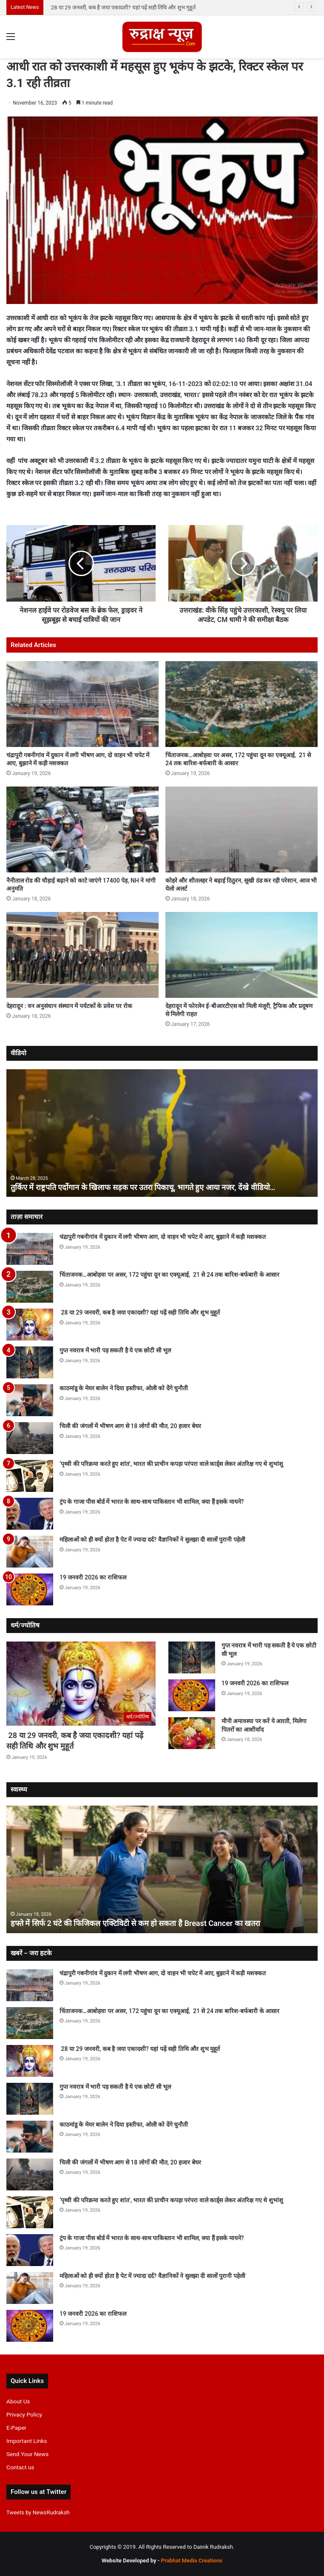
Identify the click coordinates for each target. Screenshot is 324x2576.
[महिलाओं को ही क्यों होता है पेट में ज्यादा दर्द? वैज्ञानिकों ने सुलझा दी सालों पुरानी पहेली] (29, 1552)
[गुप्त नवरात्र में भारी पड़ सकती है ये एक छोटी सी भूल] (29, 1362)
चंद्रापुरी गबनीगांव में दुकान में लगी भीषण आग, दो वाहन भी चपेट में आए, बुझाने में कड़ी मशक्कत (163, 1236)
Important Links (26, 2440)
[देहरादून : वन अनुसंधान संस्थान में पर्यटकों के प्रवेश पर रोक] (82, 955)
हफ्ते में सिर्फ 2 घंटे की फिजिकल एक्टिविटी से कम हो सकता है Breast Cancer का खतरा (135, 1923)
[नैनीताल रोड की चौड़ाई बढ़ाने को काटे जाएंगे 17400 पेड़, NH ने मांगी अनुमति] (82, 829)
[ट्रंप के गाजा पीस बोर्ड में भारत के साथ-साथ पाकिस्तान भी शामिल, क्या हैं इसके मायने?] (29, 1514)
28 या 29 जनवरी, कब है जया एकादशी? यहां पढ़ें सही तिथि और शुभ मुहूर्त (140, 1312)
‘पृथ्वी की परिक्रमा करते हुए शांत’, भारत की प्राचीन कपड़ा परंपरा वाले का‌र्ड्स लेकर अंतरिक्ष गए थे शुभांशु (171, 1463)
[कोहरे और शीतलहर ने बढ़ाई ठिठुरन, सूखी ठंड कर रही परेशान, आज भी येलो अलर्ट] (241, 829)
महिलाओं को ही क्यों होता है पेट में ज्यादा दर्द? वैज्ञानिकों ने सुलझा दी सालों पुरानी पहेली (152, 1539)
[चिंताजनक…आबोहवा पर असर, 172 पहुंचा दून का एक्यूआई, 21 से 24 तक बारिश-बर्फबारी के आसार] (241, 704)
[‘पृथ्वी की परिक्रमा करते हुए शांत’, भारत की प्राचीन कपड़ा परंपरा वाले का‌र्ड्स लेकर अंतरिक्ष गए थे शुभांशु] (29, 1476)
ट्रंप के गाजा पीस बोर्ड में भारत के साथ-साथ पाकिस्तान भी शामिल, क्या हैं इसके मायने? (152, 1501)
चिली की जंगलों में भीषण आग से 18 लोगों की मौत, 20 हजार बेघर (130, 1426)
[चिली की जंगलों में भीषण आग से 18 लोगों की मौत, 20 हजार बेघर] (29, 1438)
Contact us (20, 2467)
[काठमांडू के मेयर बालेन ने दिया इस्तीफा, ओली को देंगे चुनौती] (29, 1400)
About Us (18, 2401)
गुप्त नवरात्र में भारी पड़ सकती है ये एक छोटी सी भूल (115, 1350)
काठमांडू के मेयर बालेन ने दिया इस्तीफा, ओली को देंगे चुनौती (124, 1388)
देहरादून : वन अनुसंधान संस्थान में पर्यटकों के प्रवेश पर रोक (69, 1006)
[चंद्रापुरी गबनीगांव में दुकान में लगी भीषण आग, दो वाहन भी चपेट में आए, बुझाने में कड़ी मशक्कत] (82, 704)
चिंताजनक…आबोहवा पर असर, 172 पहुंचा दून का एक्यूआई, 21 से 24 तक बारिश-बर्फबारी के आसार (152, 7)
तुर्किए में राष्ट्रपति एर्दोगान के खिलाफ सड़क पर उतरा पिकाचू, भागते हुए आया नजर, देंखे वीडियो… (143, 1187)
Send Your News (27, 2454)
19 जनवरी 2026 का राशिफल (93, 1577)
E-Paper (16, 2427)
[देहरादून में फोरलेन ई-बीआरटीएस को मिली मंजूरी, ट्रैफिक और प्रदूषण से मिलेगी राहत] (241, 955)
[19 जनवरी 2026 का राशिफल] (29, 1589)
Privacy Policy (24, 2414)
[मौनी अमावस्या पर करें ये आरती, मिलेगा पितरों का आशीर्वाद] (191, 1733)
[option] (162, 1133)
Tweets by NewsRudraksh (38, 2512)
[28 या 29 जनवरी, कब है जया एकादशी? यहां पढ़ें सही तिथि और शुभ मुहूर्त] (29, 1325)
